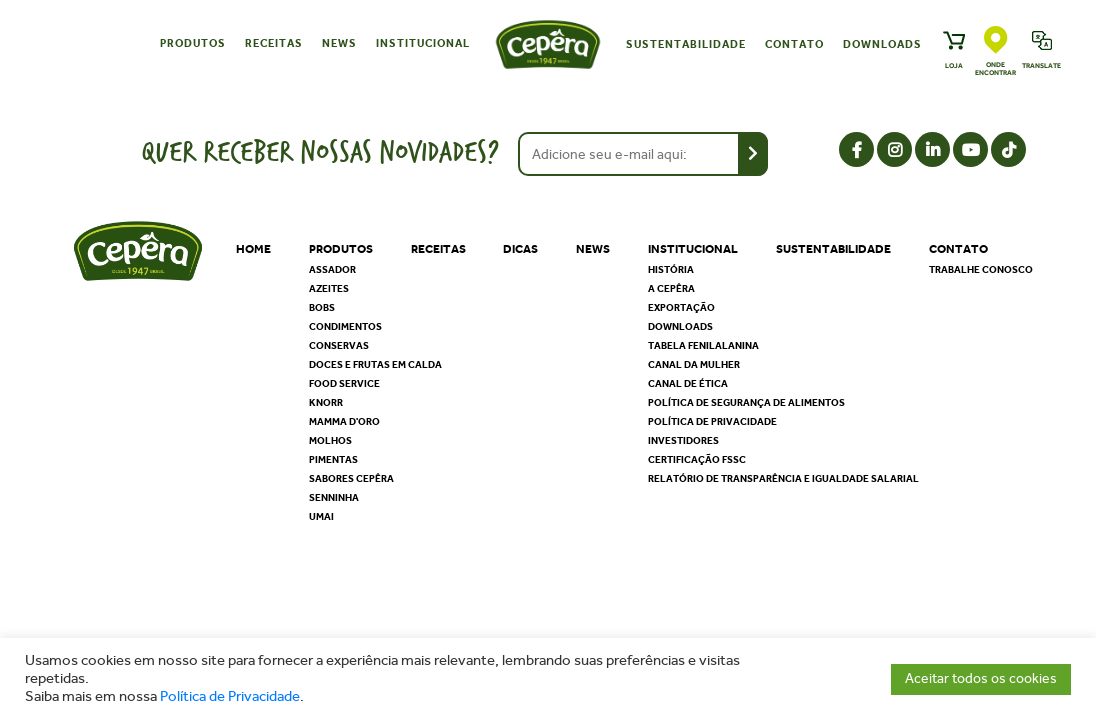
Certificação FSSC (697, 460)
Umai (321, 517)
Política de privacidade (712, 422)
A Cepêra (671, 289)
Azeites (329, 289)
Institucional (423, 43)
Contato (794, 44)
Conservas (339, 346)
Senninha (334, 498)
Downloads (882, 44)
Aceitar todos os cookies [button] (981, 678)
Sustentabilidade (686, 44)
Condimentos (345, 327)
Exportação (681, 308)
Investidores (683, 441)
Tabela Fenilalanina (703, 346)
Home (253, 249)
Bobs (322, 308)
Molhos (330, 441)
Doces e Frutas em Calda (375, 365)
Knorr (326, 403)
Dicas (520, 249)
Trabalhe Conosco (981, 270)
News (339, 43)
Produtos (193, 43)
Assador (332, 270)
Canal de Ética (688, 384)
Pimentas (333, 460)
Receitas (274, 43)
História (671, 270)
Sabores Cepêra (351, 479)
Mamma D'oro (344, 422)
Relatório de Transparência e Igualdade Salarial (783, 479)
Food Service (344, 384)
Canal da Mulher (694, 365)
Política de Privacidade (230, 696)
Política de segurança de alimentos (746, 403)
